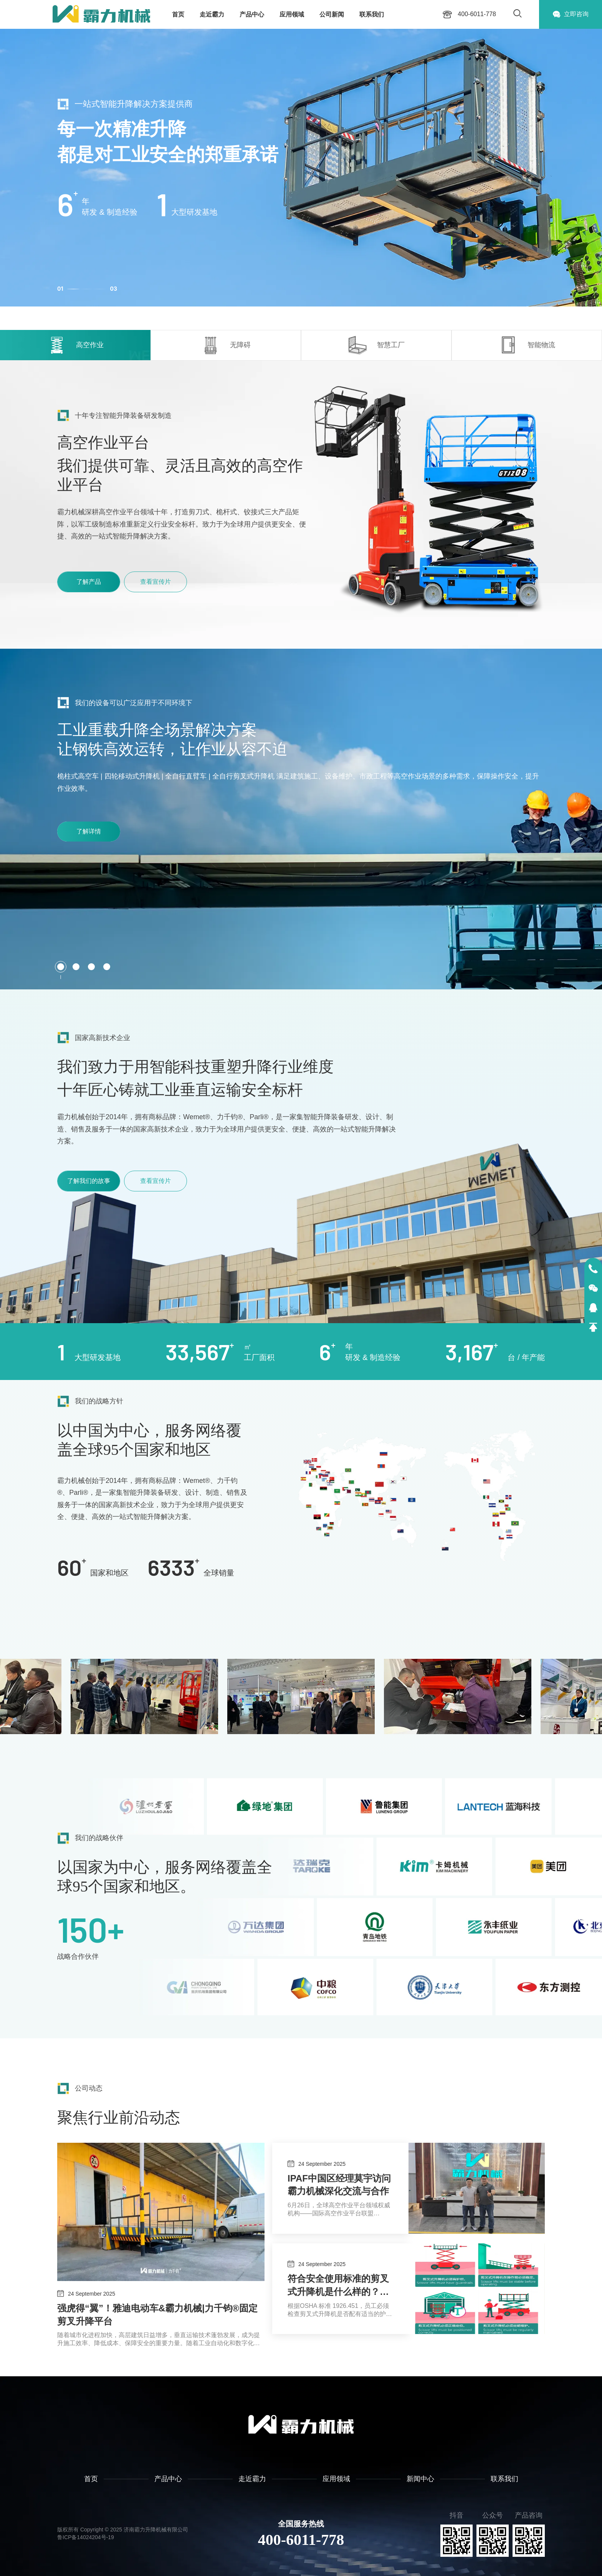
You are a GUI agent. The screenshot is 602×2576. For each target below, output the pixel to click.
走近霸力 (212, 14)
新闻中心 (420, 2479)
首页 (178, 14)
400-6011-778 (301, 2539)
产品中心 (252, 14)
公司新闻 (331, 14)
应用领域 (292, 14)
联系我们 (371, 14)
